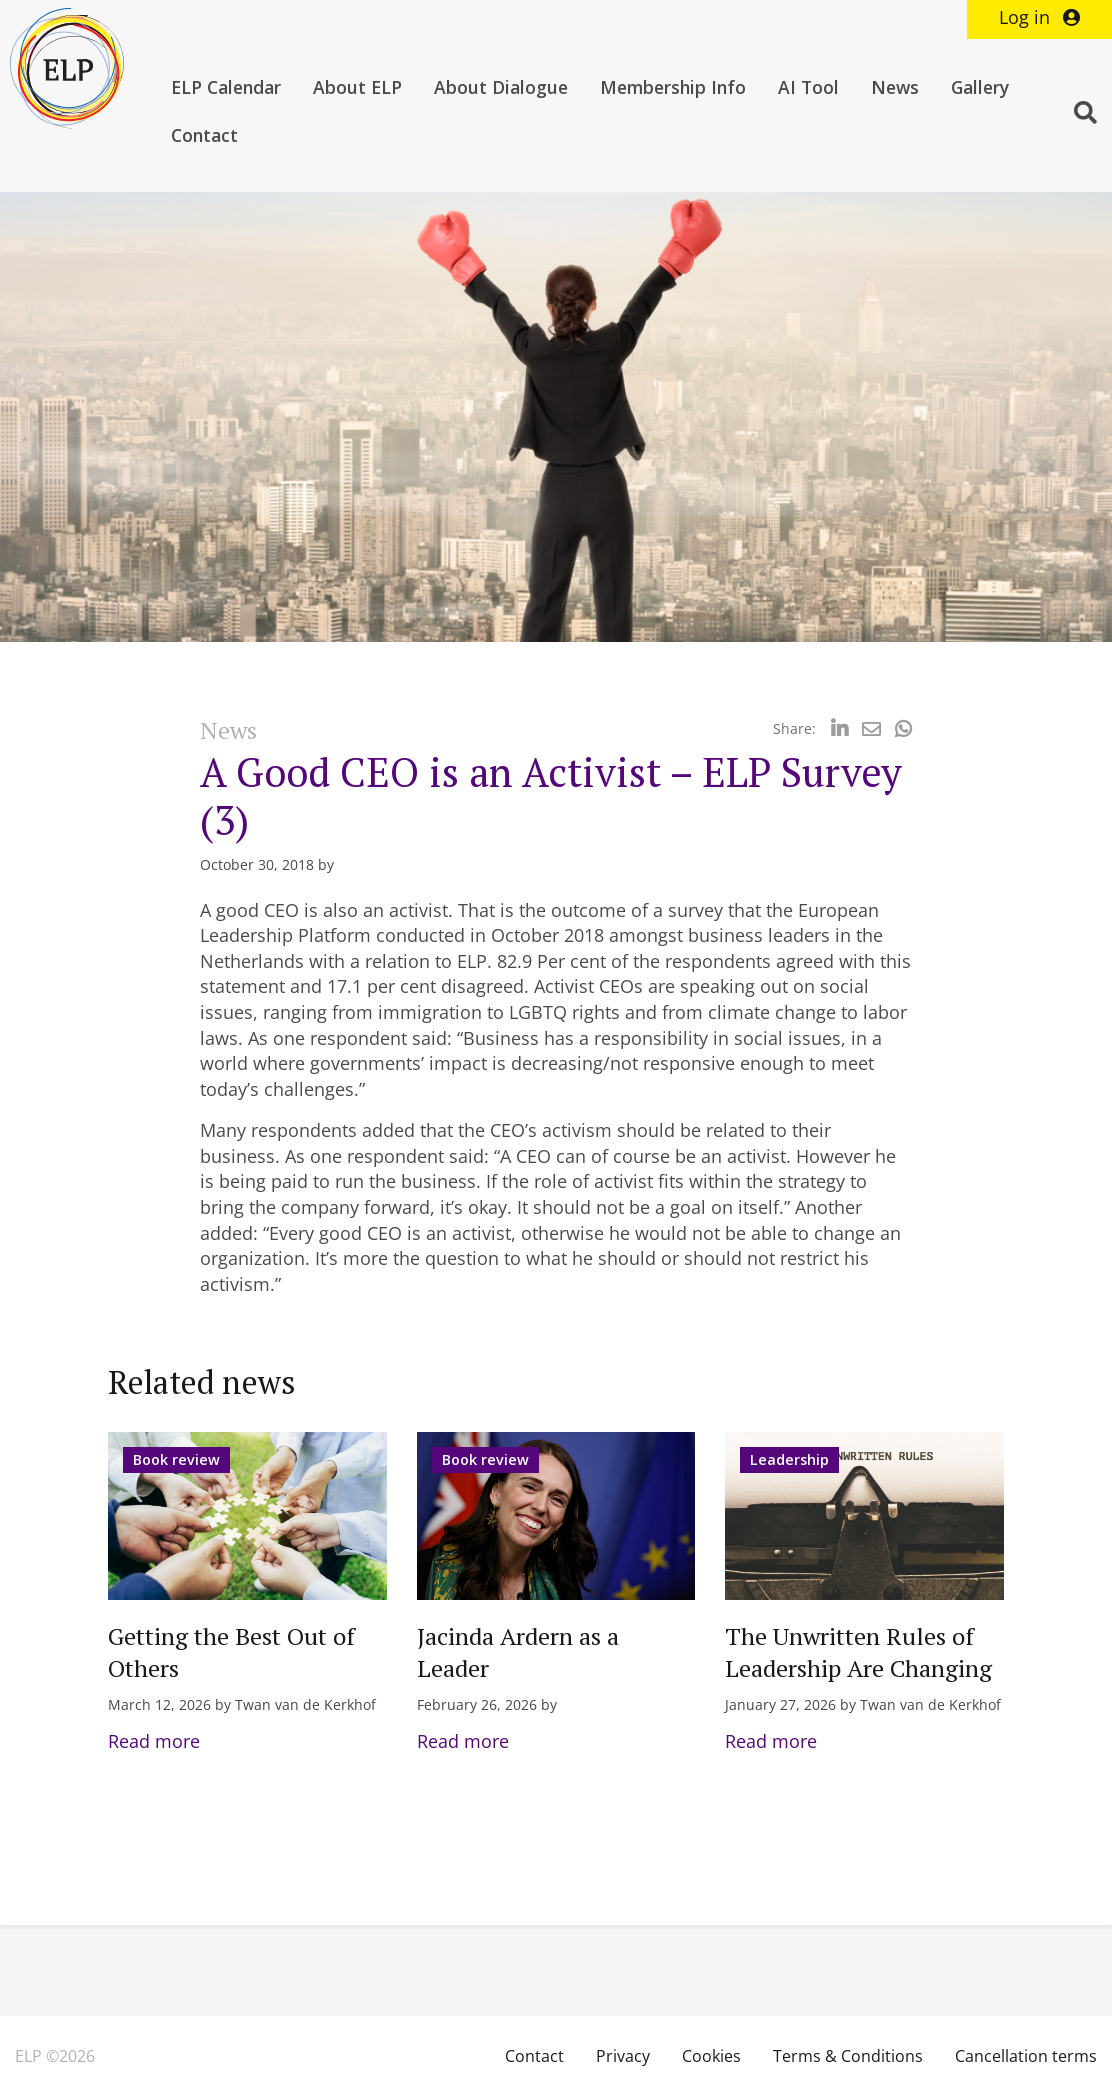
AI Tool (808, 87)
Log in (1039, 17)
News (895, 87)
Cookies (711, 2056)
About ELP (357, 87)
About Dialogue (501, 87)
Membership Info (673, 87)
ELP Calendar (226, 87)
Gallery (980, 87)
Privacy (623, 2056)
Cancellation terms (1026, 2056)
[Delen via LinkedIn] (839, 728)
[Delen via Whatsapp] (903, 728)
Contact (204, 135)
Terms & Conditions (848, 2056)
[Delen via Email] (871, 728)
